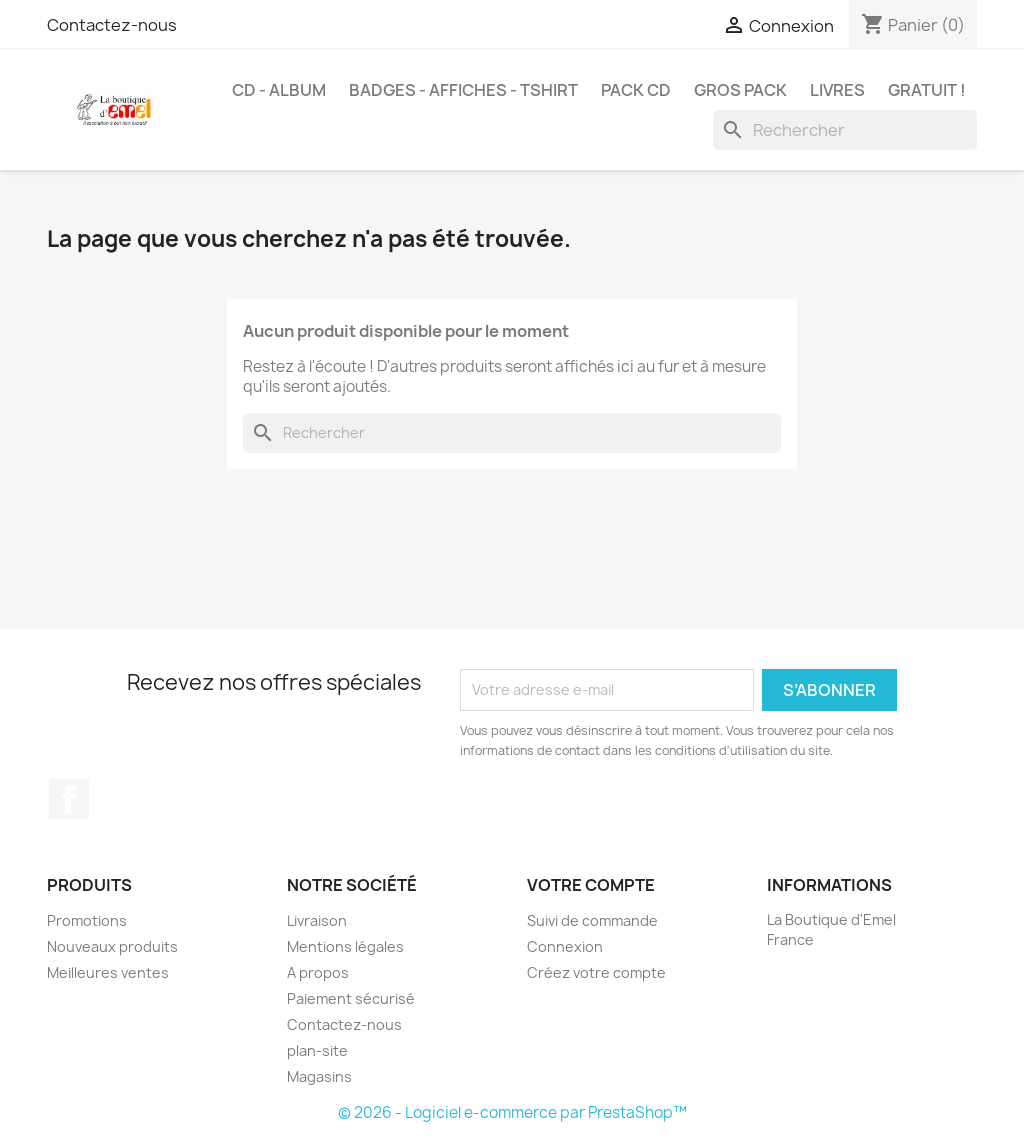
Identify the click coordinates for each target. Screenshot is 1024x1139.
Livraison (317, 920)
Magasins (319, 1076)
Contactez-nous (112, 25)
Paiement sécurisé (351, 998)
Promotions (87, 920)
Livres (837, 90)
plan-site (317, 1050)
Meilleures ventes (108, 972)
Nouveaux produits (112, 946)
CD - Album (279, 90)
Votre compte (591, 885)
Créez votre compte (596, 972)
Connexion (565, 946)
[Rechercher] (845, 130)
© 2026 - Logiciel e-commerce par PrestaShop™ (512, 1112)
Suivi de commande (592, 920)
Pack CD (636, 90)
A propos (318, 972)
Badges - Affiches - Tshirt (463, 90)
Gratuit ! (927, 90)
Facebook (69, 799)
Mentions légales (345, 946)
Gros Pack (740, 90)
